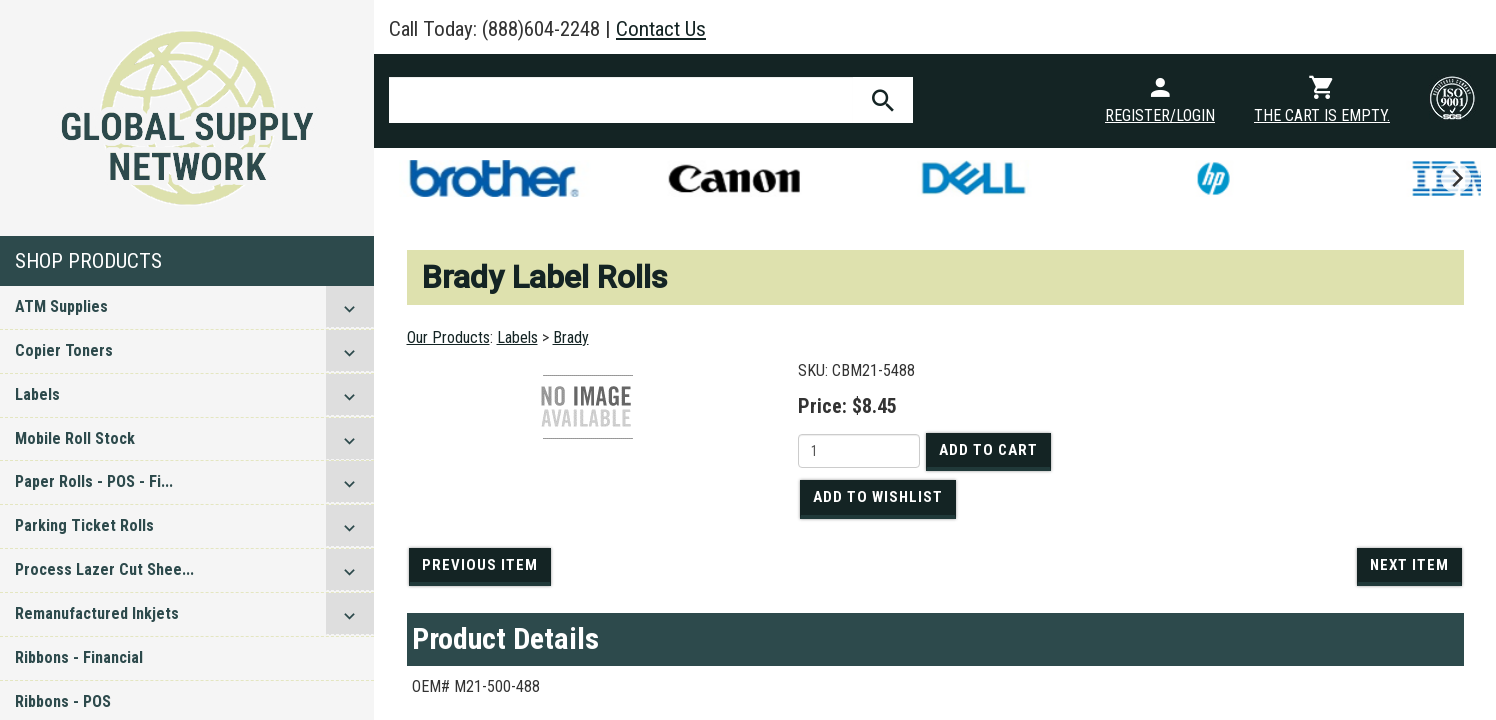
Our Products (448, 337)
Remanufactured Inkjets (97, 613)
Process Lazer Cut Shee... (104, 569)
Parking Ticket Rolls (84, 525)
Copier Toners (64, 350)
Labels (37, 394)
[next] (1456, 178)
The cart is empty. (1322, 115)
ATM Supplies (61, 306)
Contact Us (661, 29)
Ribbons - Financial (79, 657)
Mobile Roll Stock (75, 438)
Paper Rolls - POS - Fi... (94, 481)
